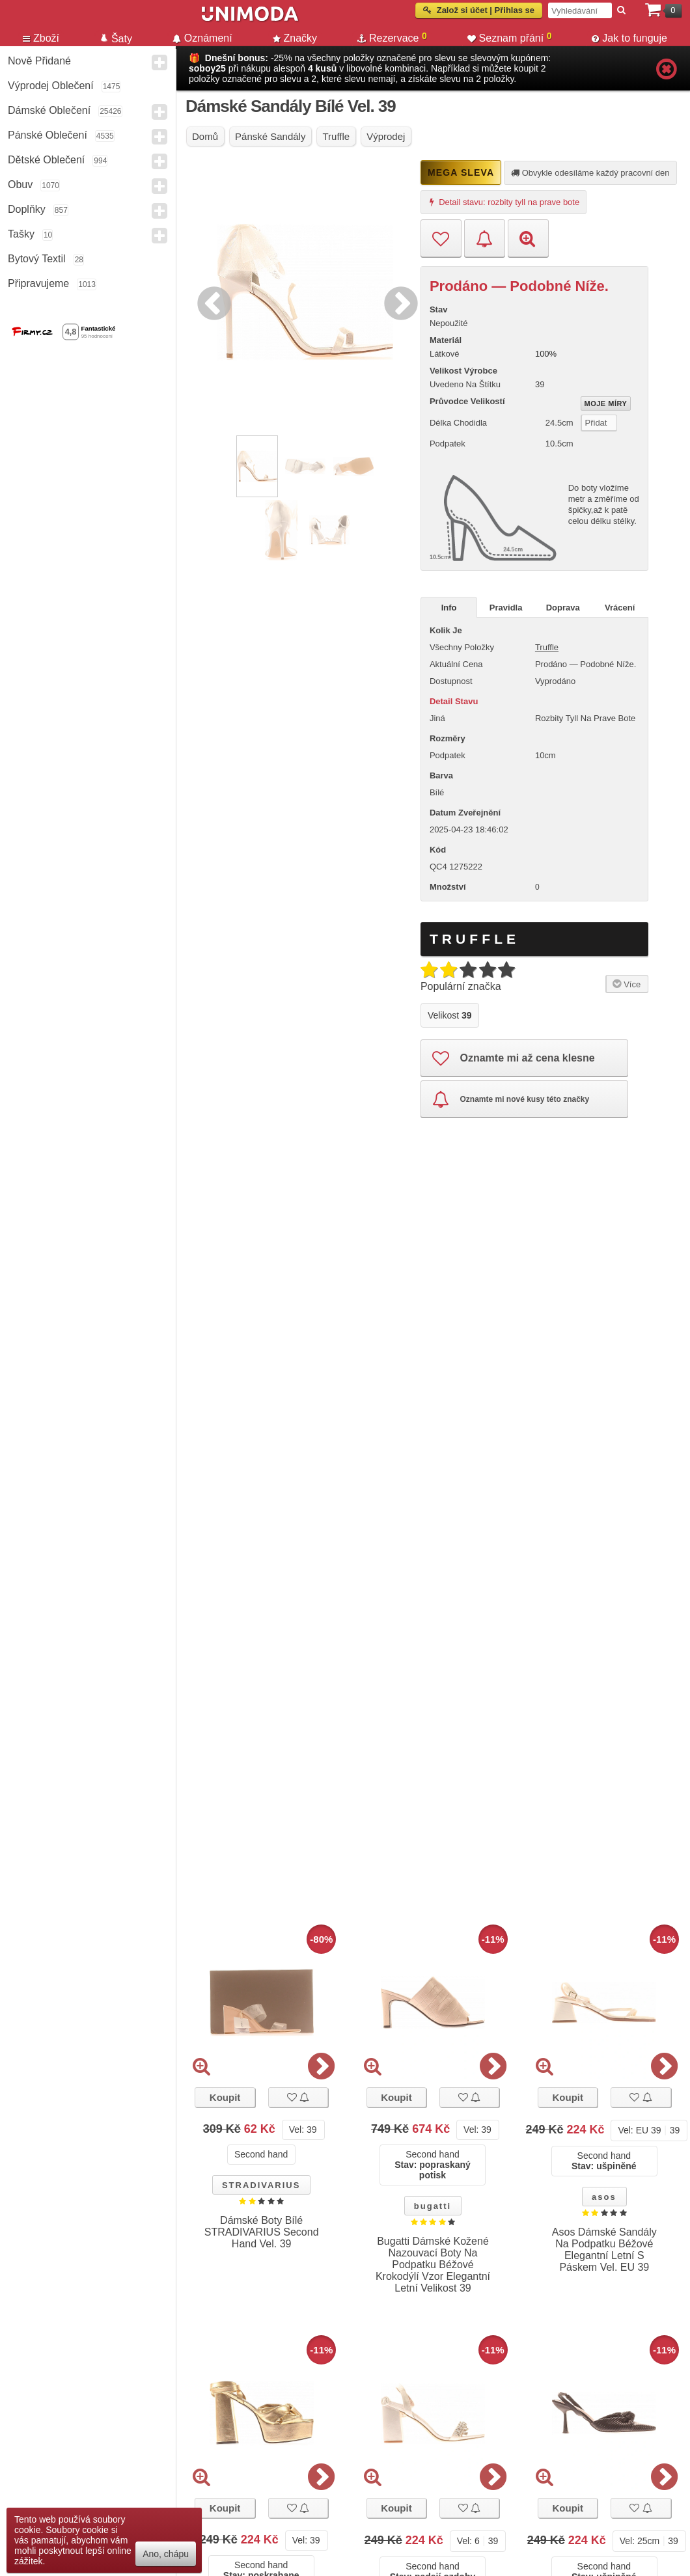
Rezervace (392, 37)
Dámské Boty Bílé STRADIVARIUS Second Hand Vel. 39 (261, 2232)
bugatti (432, 2206)
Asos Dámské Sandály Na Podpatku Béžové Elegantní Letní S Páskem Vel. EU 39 (604, 2250)
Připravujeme (38, 283)
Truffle (547, 647)
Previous (211, 301)
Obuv (20, 184)
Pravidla (506, 607)
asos (604, 2197)
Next (397, 301)
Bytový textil (37, 258)
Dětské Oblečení (46, 159)
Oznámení (202, 38)
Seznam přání (509, 37)
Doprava (563, 607)
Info (449, 607)
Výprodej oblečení (51, 85)
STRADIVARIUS (261, 2185)
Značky (295, 38)
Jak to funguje (629, 38)
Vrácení (620, 607)
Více (625, 983)
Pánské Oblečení (47, 135)
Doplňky (27, 209)
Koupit (225, 2097)
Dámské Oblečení (49, 110)
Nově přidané (39, 60)
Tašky (21, 234)
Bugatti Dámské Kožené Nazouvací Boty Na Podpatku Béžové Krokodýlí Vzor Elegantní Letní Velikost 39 (433, 2265)
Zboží (41, 38)
